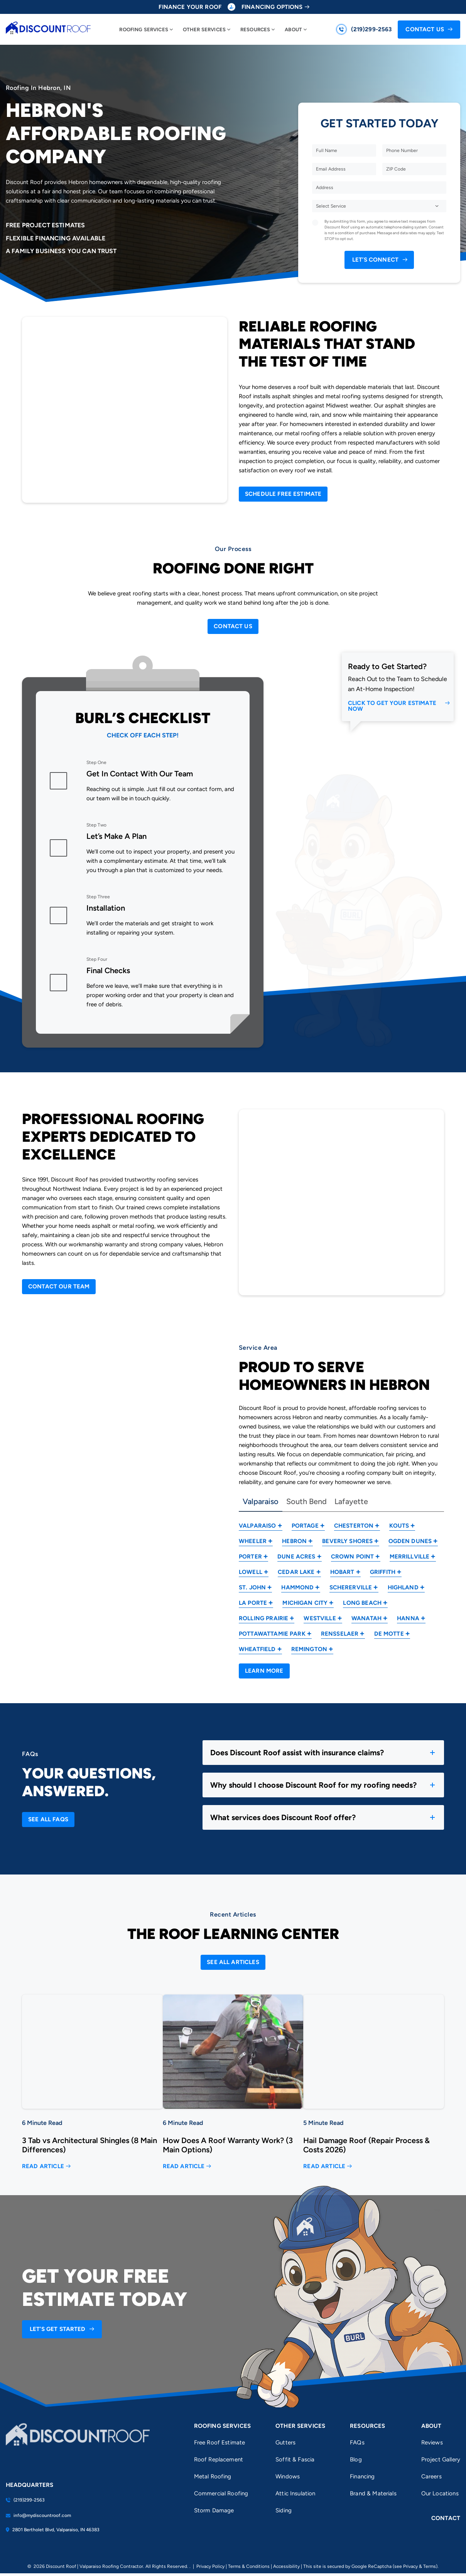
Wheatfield (257, 1649)
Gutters (285, 2442)
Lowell (250, 1572)
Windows (287, 2476)
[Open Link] (283, 494)
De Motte (389, 1633)
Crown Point (352, 1556)
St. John (252, 1587)
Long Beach (362, 1602)
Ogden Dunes (410, 1541)
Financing (362, 2476)
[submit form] (379, 260)
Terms (429, 2566)
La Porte (253, 1602)
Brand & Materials (373, 2493)
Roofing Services (143, 29)
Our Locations (440, 2493)
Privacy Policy (210, 2566)
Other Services (204, 29)
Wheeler (253, 1541)
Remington (309, 1649)
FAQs (357, 2442)
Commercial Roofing (221, 2493)
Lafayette (351, 1501)
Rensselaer (340, 1633)
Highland (403, 1587)
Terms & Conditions (249, 2566)
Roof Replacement (218, 2459)
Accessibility (286, 2566)
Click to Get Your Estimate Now (392, 706)
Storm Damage (214, 2510)
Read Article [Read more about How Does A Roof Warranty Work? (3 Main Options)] (184, 2166)
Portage (305, 1525)
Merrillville (410, 1556)
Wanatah (366, 1618)
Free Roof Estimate (219, 2442)
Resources (255, 29)
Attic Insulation (295, 2493)
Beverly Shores (347, 1541)
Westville (320, 1618)
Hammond (297, 1587)
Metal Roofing (212, 2476)
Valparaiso (261, 1501)
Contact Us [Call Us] (424, 29)
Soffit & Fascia (294, 2459)
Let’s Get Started (58, 2329)
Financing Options (272, 7)
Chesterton (354, 1525)
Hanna (408, 1618)
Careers (431, 2476)
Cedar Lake (296, 1572)
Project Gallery (440, 2459)
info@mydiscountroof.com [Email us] (38, 2515)
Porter (250, 1556)
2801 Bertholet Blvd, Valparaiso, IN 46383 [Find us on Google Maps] (53, 2529)
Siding (283, 2510)
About (293, 29)
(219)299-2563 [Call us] (371, 29)
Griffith (382, 1572)
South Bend (306, 1501)
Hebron (294, 1541)
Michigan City (305, 1602)
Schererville (350, 1587)
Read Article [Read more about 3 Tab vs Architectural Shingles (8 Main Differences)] (43, 2166)
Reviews (432, 2442)
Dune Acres (296, 1556)
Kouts (399, 1525)
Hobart (342, 1572)
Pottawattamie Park (272, 1633)
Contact (445, 2518)
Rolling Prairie (263, 1618)
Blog (356, 2459)
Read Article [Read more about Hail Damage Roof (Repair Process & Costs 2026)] (324, 2166)
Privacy (410, 2566)
